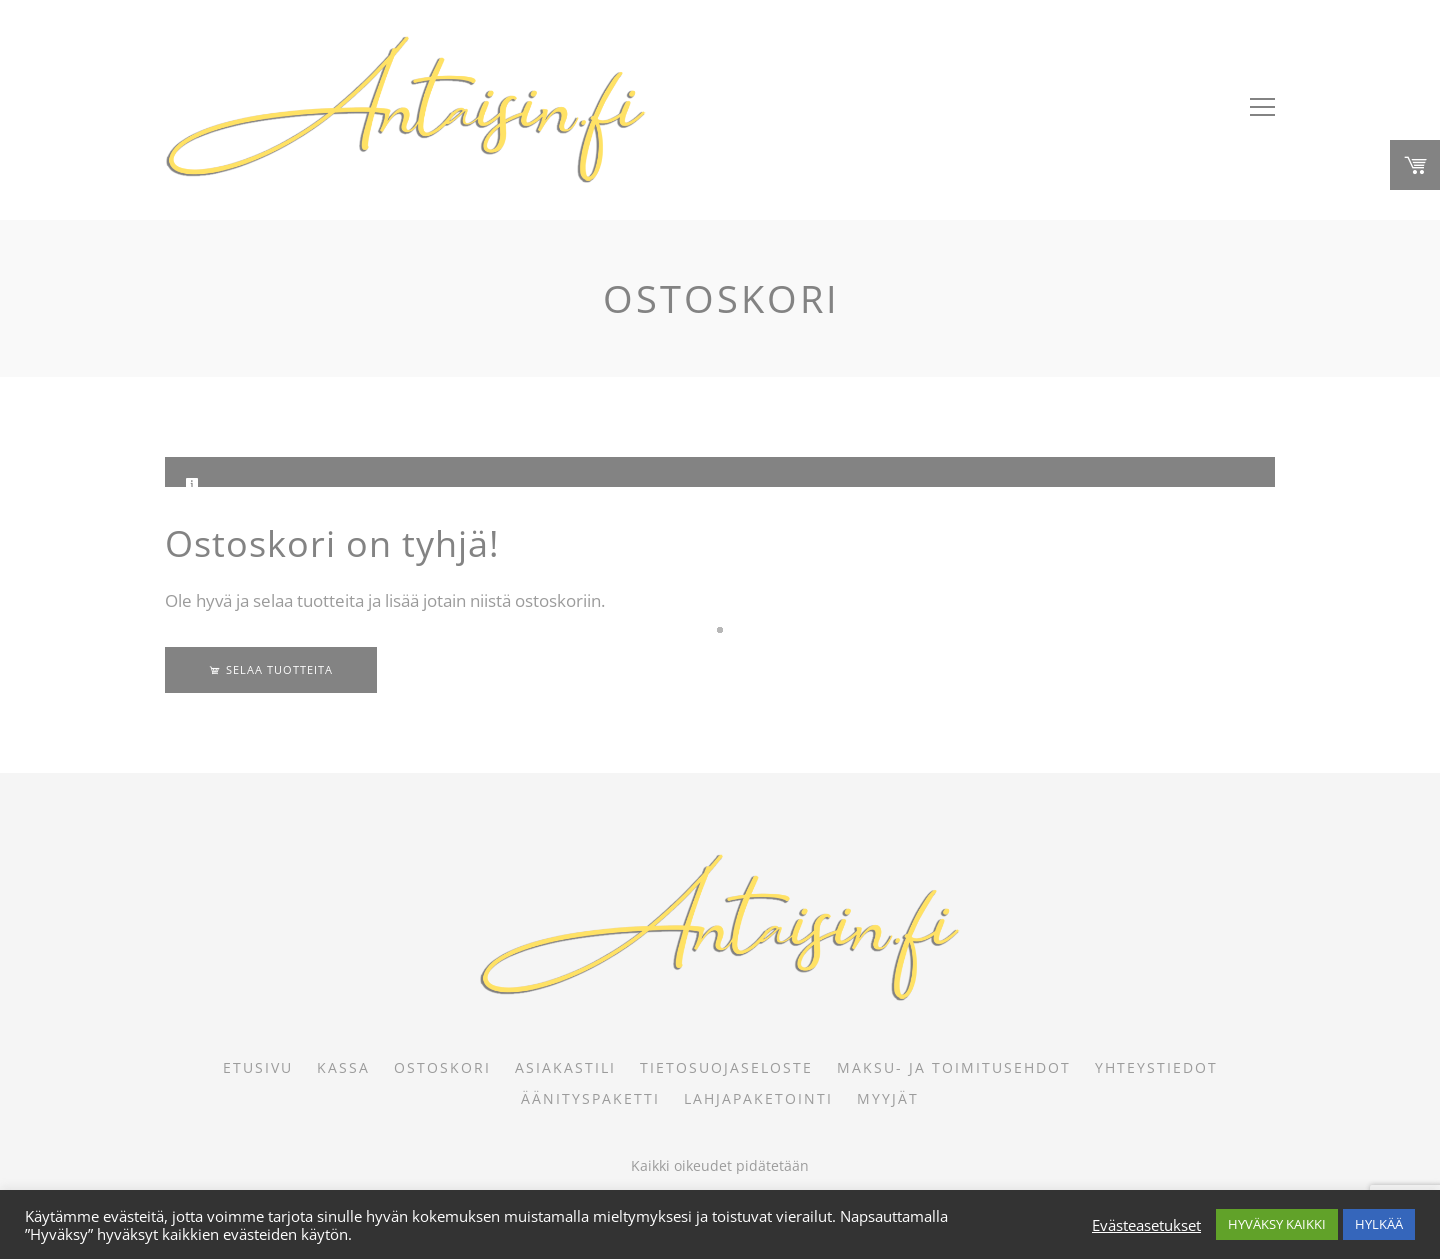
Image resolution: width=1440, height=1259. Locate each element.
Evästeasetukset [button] (1146, 1225)
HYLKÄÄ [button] (1379, 1224)
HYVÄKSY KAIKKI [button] (1277, 1224)
